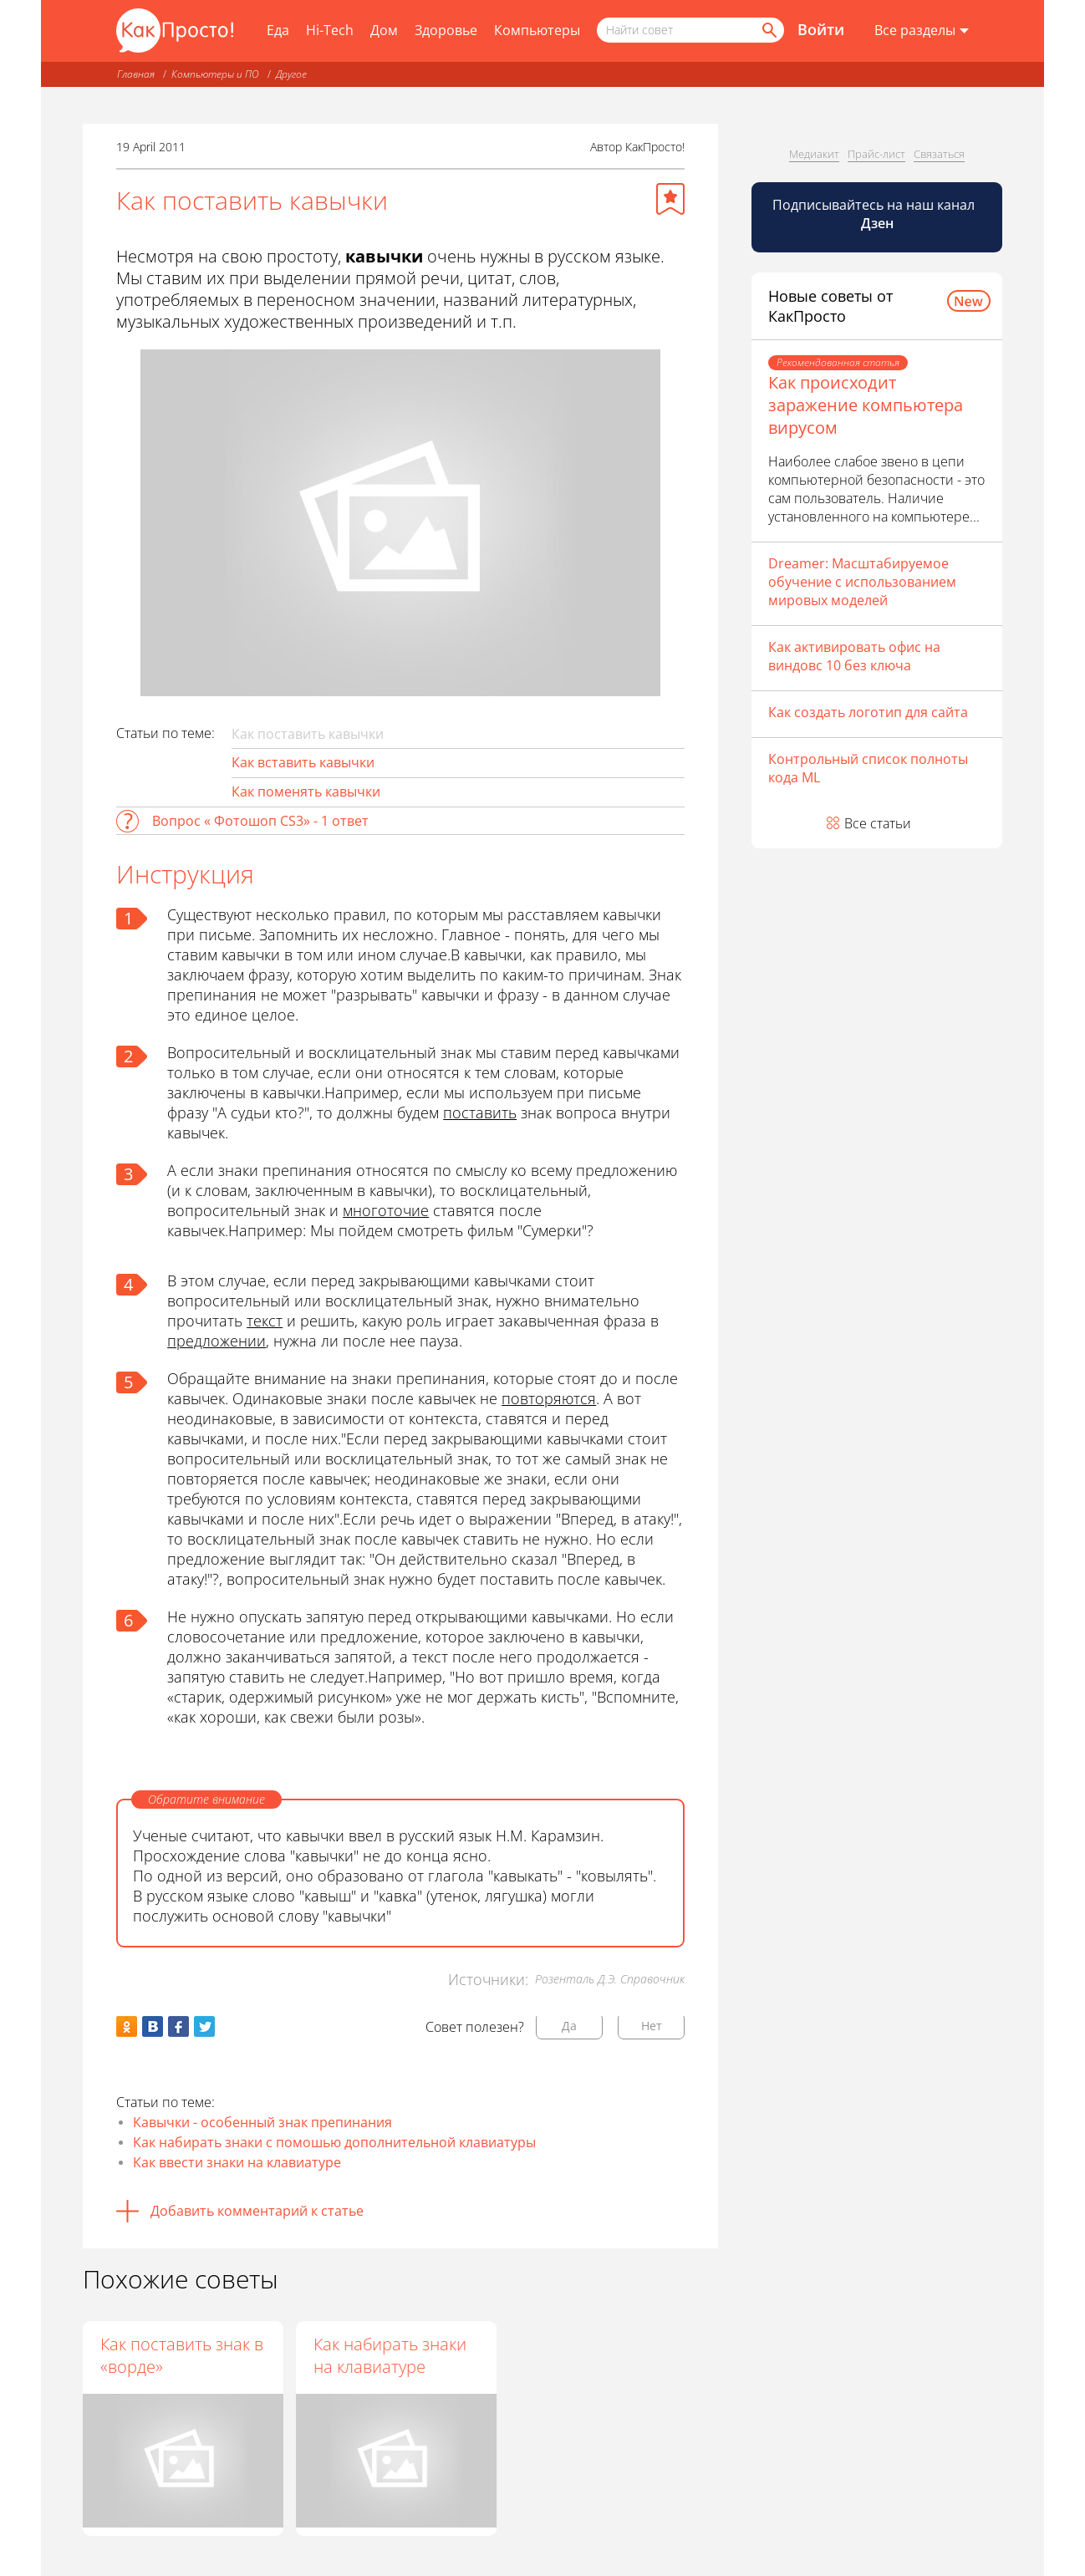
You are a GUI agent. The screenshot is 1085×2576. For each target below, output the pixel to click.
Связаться (939, 153)
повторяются (549, 1398)
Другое (291, 74)
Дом (384, 30)
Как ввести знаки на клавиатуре (237, 2162)
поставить (480, 1112)
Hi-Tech (330, 30)
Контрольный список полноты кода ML (868, 768)
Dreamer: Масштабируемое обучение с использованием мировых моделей (862, 581)
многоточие (386, 1210)
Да (569, 2026)
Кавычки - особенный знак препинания (262, 2122)
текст (265, 1321)
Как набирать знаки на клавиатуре (391, 2355)
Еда (278, 30)
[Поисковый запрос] (690, 30)
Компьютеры (537, 30)
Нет (651, 2026)
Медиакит (814, 153)
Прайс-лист (876, 153)
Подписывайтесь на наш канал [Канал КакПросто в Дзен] (875, 214)
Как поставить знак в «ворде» (181, 2355)
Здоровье (446, 30)
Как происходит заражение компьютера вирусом (865, 405)
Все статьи (877, 823)
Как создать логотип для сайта (868, 712)
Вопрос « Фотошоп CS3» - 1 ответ (260, 821)
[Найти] (768, 30)
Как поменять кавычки (306, 791)
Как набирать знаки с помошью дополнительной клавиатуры (334, 2142)
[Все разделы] (921, 31)
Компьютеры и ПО (215, 74)
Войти (820, 29)
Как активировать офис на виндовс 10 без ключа (854, 656)
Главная (136, 74)
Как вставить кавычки (303, 762)
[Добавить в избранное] (670, 199)
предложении (216, 1341)
